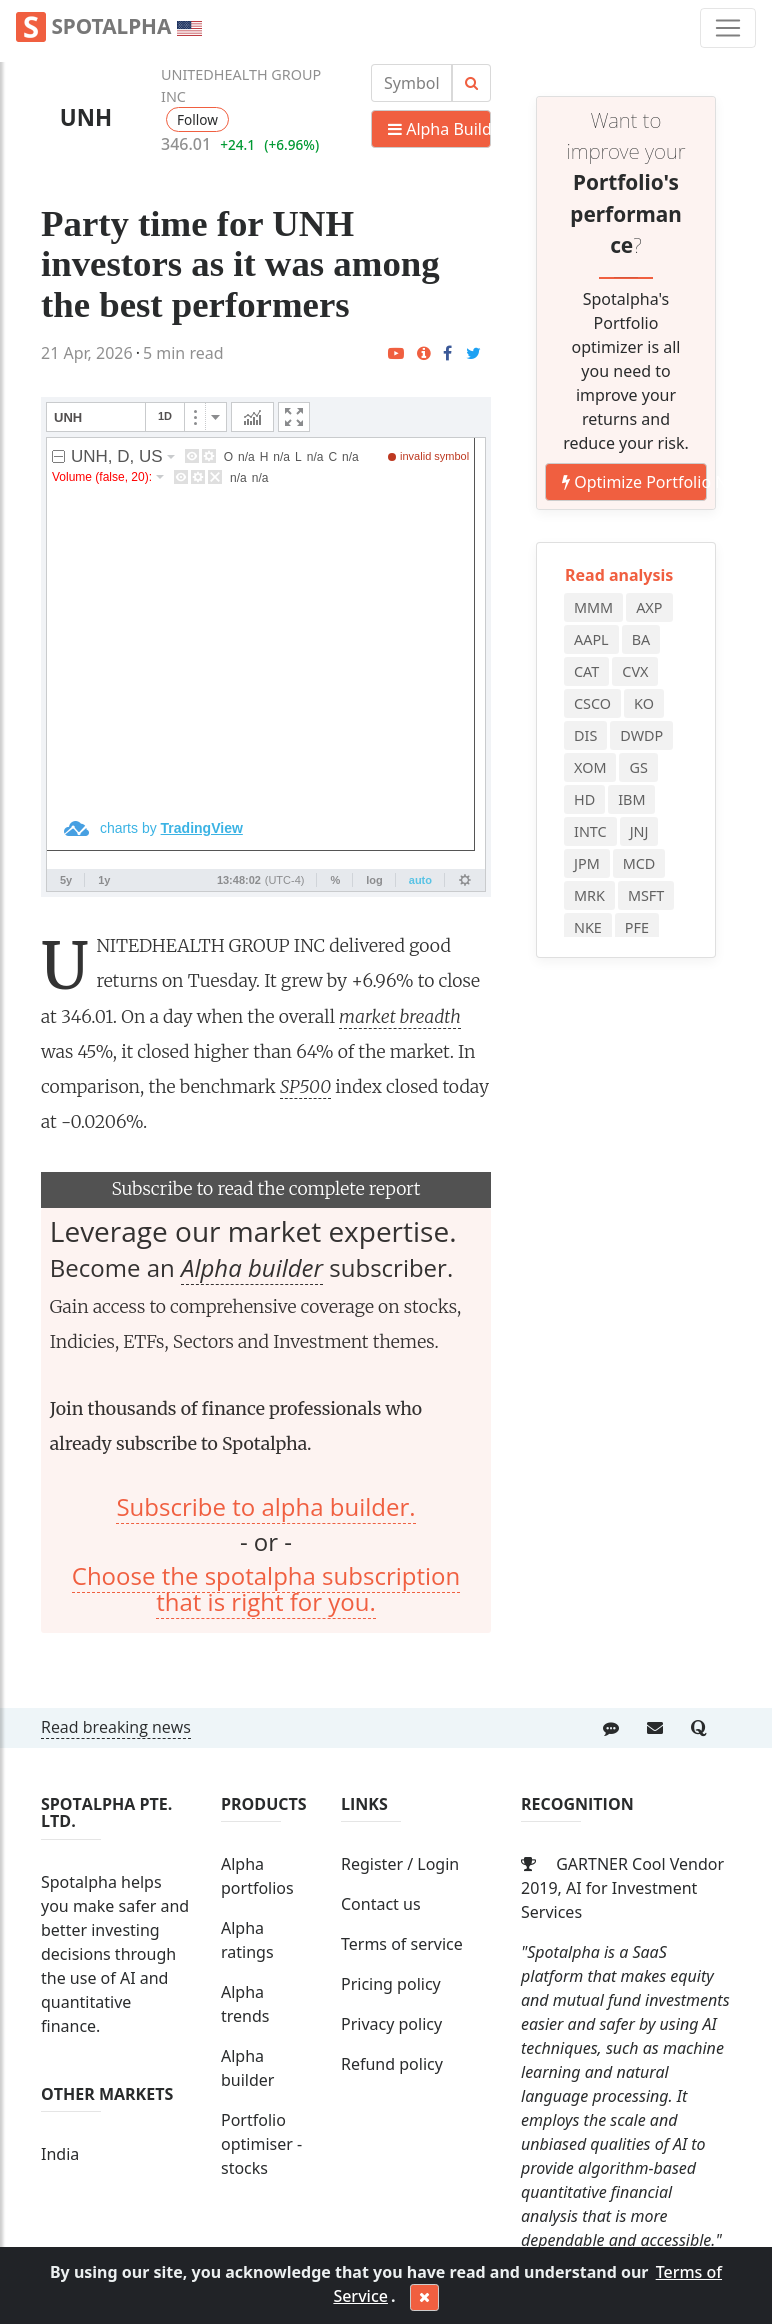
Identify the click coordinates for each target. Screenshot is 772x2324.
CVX (635, 671)
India (60, 2154)
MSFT (646, 895)
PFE (637, 927)
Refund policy (392, 2064)
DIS (585, 735)
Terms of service (402, 1944)
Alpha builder (252, 1267)
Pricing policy (391, 1984)
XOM (590, 767)
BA (641, 639)
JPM (587, 863)
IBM (631, 799)
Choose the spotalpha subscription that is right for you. (266, 1588)
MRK (589, 895)
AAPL (591, 639)
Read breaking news (116, 1727)
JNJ (639, 831)
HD (584, 799)
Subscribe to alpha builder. (265, 1506)
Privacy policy (391, 2024)
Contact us (381, 1904)
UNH (86, 117)
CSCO (592, 703)
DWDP (641, 735)
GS (638, 767)
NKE (588, 927)
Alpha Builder (439, 129)
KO (644, 703)
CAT (586, 671)
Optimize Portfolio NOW (634, 482)
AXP (649, 607)
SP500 (305, 1087)
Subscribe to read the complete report (265, 1189)
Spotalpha (109, 27)
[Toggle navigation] (728, 28)
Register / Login (400, 1864)
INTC (590, 831)
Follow (197, 119)
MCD (639, 863)
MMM (593, 607)
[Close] (424, 2298)
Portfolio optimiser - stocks (261, 2144)
